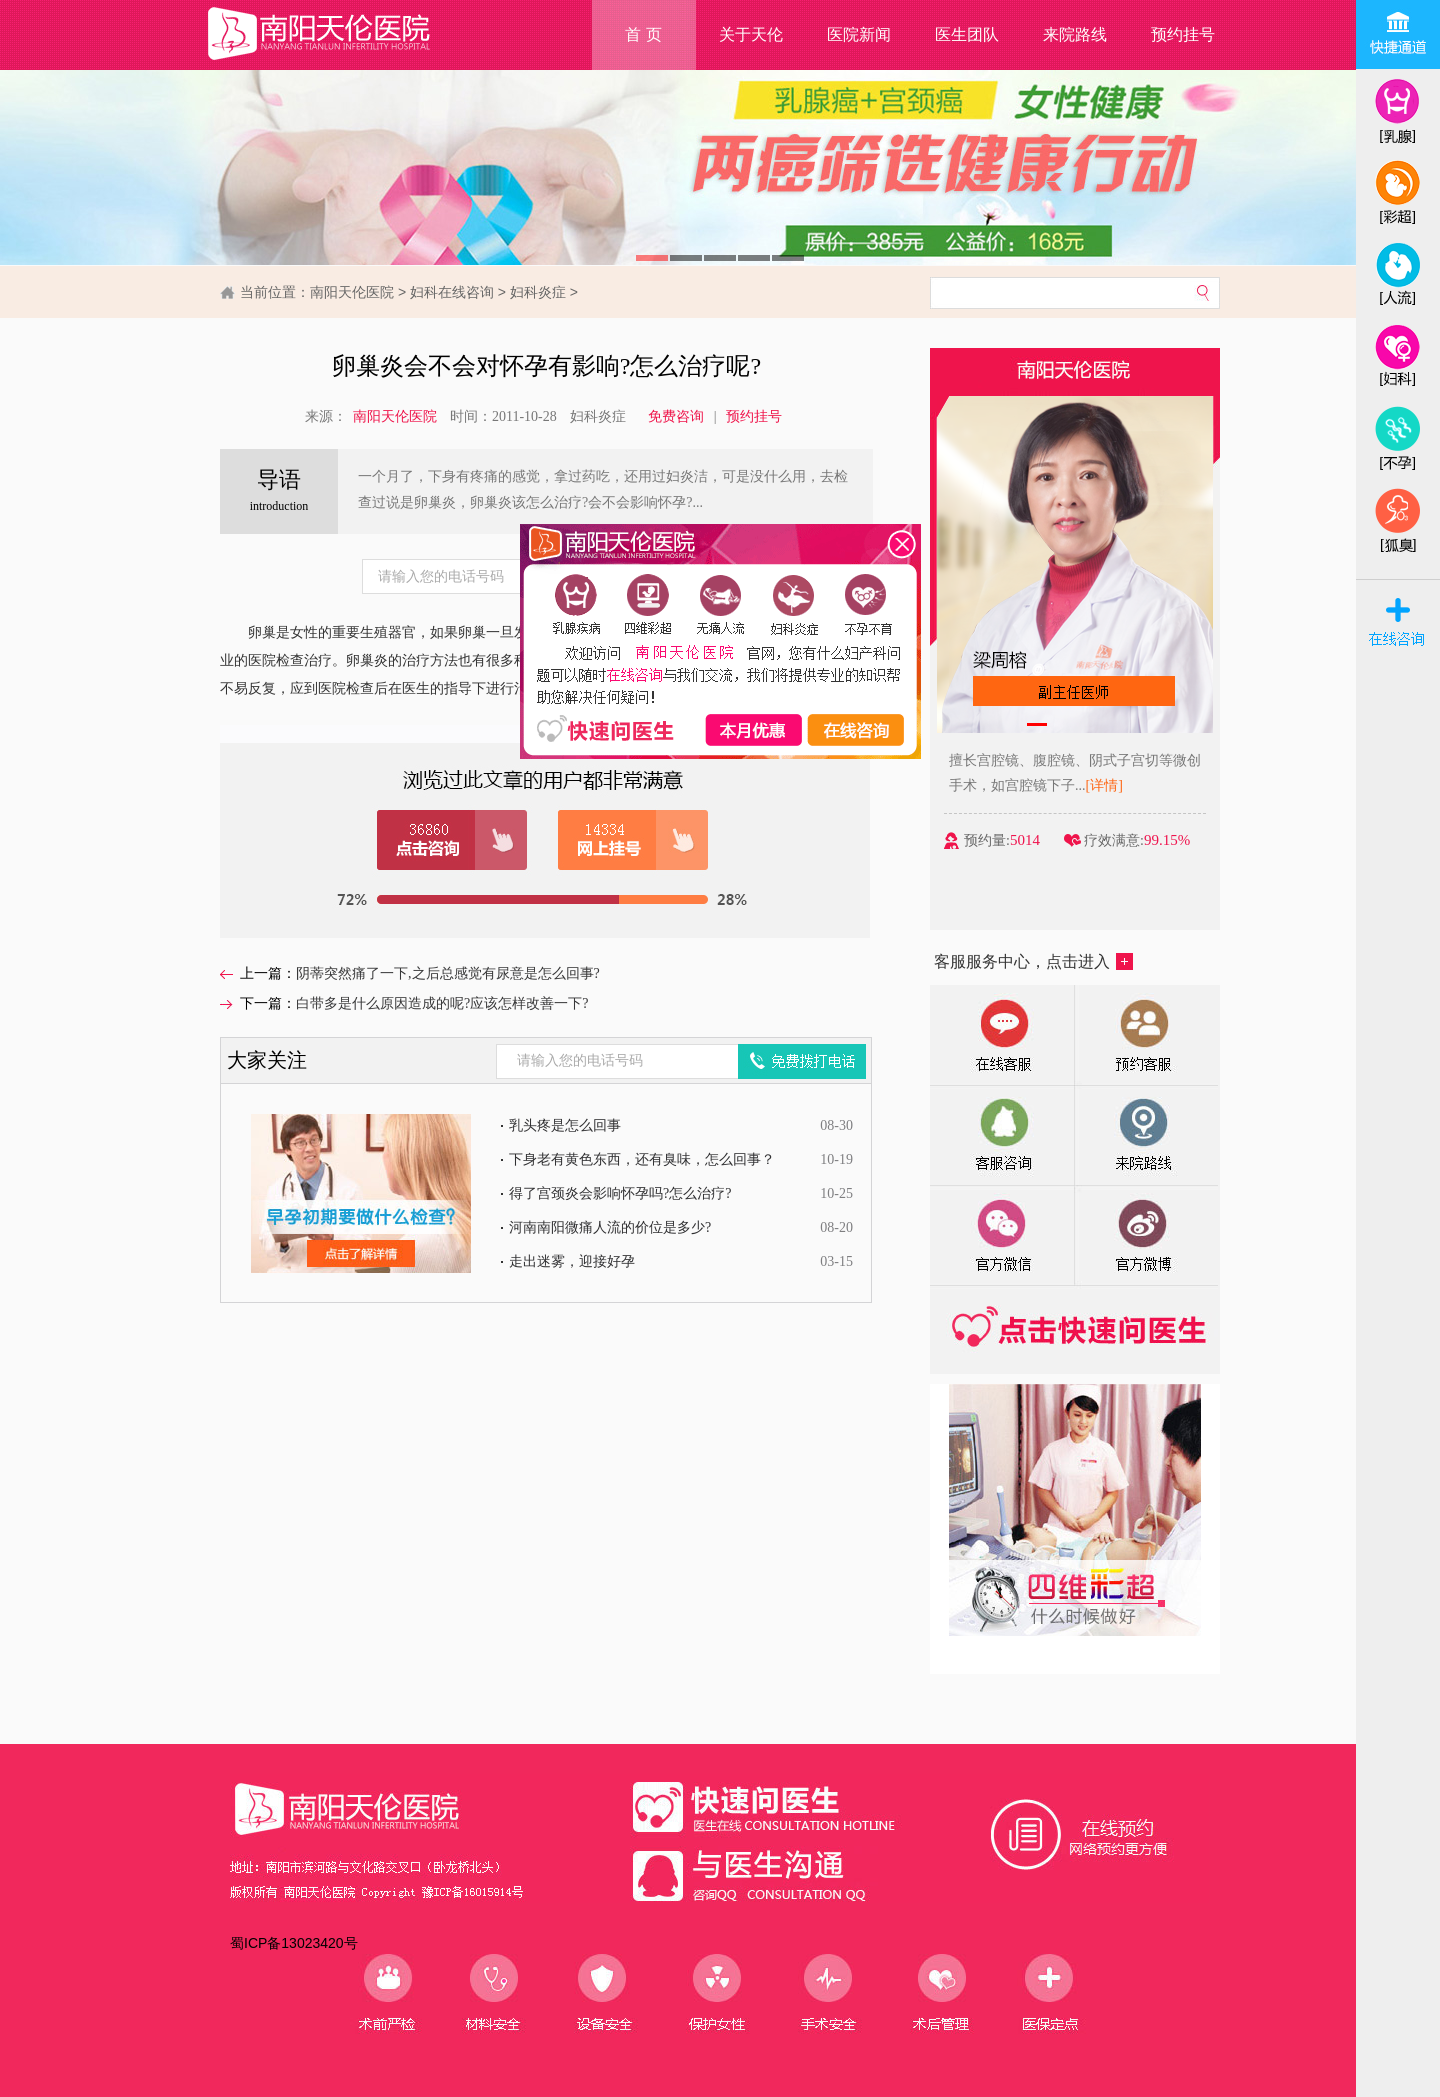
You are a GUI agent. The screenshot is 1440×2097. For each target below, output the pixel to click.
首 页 (643, 34)
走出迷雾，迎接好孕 (572, 1261)
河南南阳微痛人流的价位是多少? (610, 1227)
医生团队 (967, 34)
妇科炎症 (538, 292)
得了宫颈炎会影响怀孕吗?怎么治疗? (620, 1193)
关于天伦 (751, 34)
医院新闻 (859, 34)
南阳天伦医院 (352, 292)
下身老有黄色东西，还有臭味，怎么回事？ (642, 1159)
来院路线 (1075, 34)
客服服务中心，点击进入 (1033, 961)
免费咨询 (676, 416)
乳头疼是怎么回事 (565, 1125)
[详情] (1106, 785)
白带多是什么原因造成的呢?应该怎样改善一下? (442, 1003)
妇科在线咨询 (452, 292)
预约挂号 (1183, 34)
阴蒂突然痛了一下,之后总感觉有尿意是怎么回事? (448, 973)
